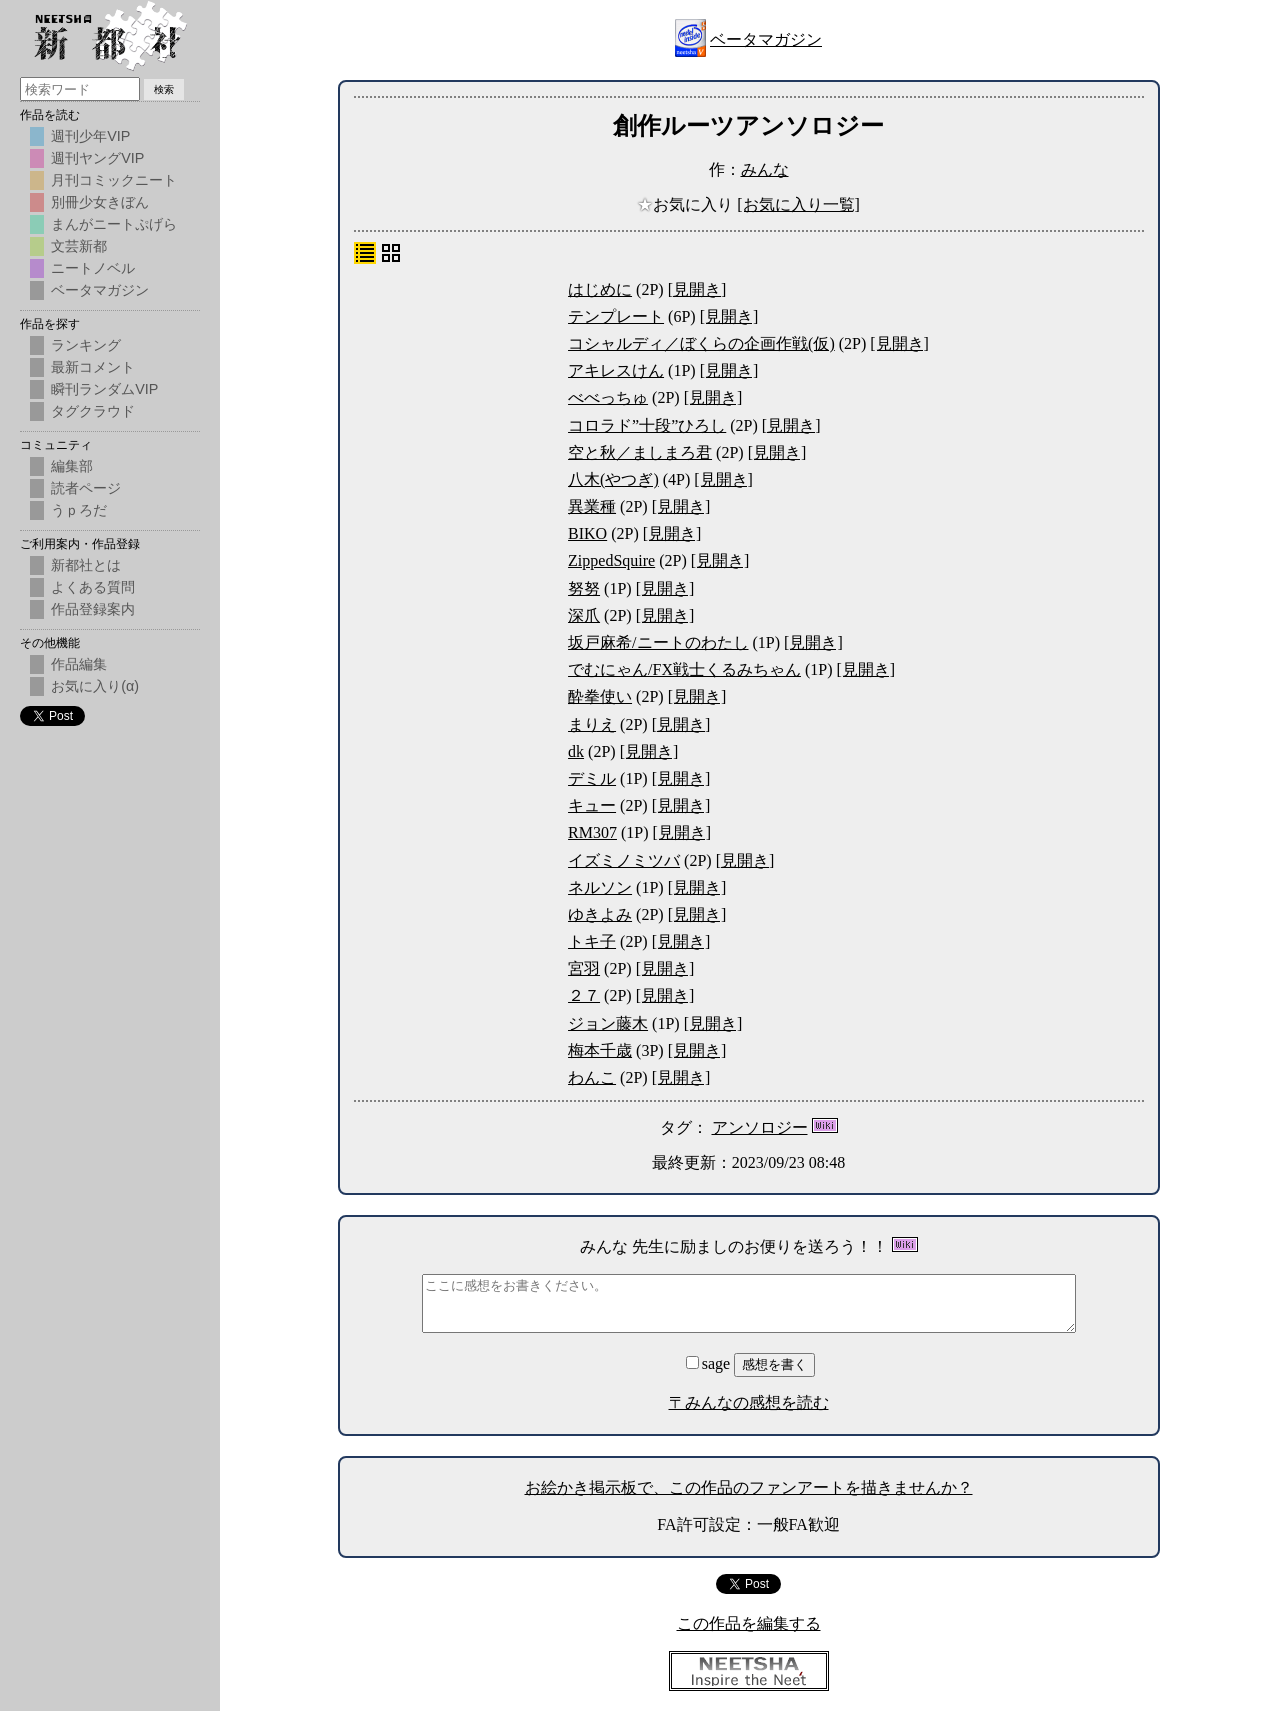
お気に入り (687, 204)
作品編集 (79, 664)
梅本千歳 (600, 1050)
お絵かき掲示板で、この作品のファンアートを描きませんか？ (749, 1487)
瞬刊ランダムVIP (104, 389)
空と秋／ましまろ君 (640, 452)
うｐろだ (79, 510)
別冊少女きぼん (100, 202)
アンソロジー (760, 1127)
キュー (592, 805)
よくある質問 (93, 587)
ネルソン (600, 887)
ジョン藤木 (608, 1023)
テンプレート (616, 316)
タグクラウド (93, 411)
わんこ (592, 1077)
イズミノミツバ (624, 860)
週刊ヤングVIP (97, 158)
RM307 (592, 832)
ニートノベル (93, 268)
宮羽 (584, 968)
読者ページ (86, 488)
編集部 (72, 466)
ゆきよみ (600, 914)
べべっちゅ (608, 397)
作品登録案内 (93, 609)
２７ (584, 995)
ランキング (86, 345)
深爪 (584, 615)
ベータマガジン (766, 39)
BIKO (587, 533)
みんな (765, 169)
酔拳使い (600, 696)
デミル (592, 778)
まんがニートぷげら (114, 224)
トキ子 (592, 941)
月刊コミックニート (114, 180)
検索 (164, 89)
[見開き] (697, 289)
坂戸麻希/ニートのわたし (658, 642)
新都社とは (86, 565)
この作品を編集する (749, 1623)
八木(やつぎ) (613, 479)
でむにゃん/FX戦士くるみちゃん (684, 669)
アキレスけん (616, 370)
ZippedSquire (611, 560)
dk (576, 751)
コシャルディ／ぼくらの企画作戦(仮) (701, 343)
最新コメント (93, 367)
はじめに (600, 289)
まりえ (592, 724)
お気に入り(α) (95, 686)
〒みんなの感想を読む (749, 1402)
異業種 (592, 506)
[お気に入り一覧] (798, 204)
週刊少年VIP (90, 136)
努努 (584, 588)
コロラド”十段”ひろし (647, 425)
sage (710, 1363)
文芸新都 (79, 246)
